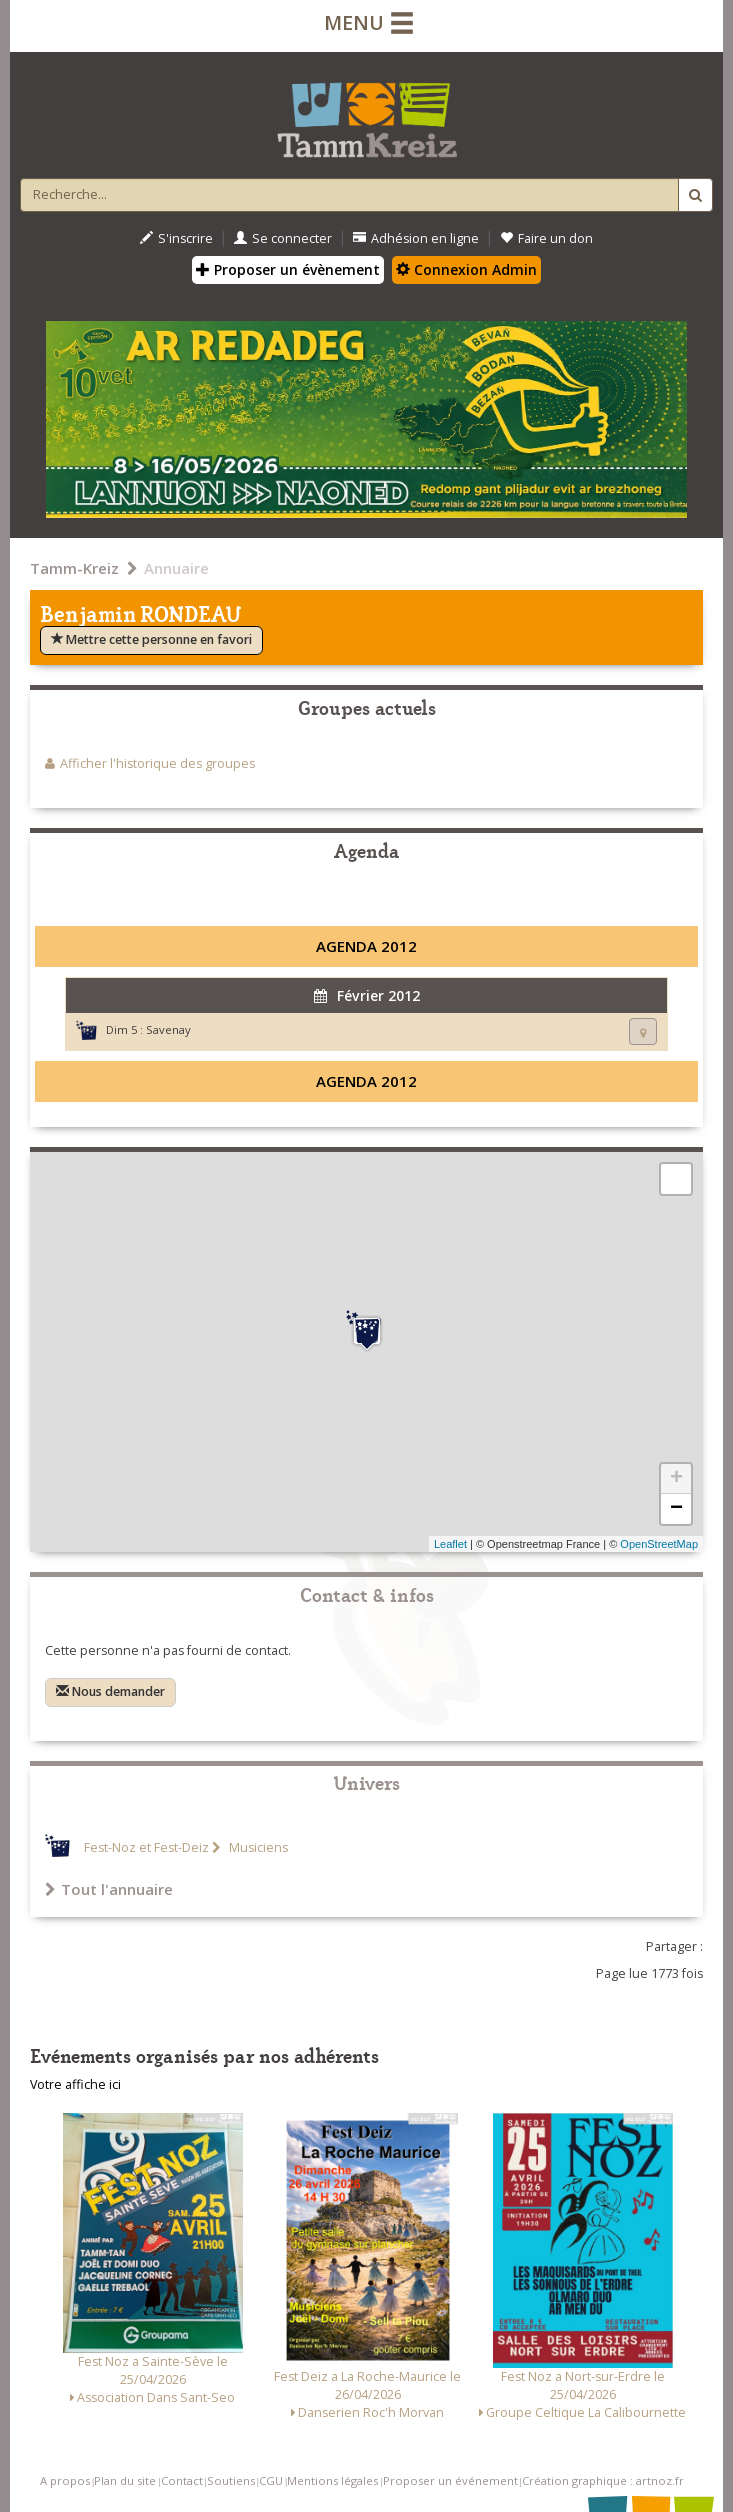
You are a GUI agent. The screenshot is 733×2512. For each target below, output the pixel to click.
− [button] (676, 1509)
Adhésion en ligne (416, 238)
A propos (65, 2480)
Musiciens (257, 1847)
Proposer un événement (450, 2480)
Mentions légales (332, 2480)
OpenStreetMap (659, 1544)
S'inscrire (176, 238)
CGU (271, 2480)
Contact (182, 2480)
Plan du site (125, 2480)
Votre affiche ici (75, 2084)
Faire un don (546, 238)
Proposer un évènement (288, 269)
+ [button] (676, 1479)
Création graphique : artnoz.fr (603, 2480)
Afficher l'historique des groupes (157, 763)
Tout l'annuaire (109, 1889)
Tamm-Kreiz (74, 568)
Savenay (168, 1029)
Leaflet (450, 1544)
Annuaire (176, 568)
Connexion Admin (466, 269)
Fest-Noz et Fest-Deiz (146, 1847)
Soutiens (231, 2480)
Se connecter (283, 238)
